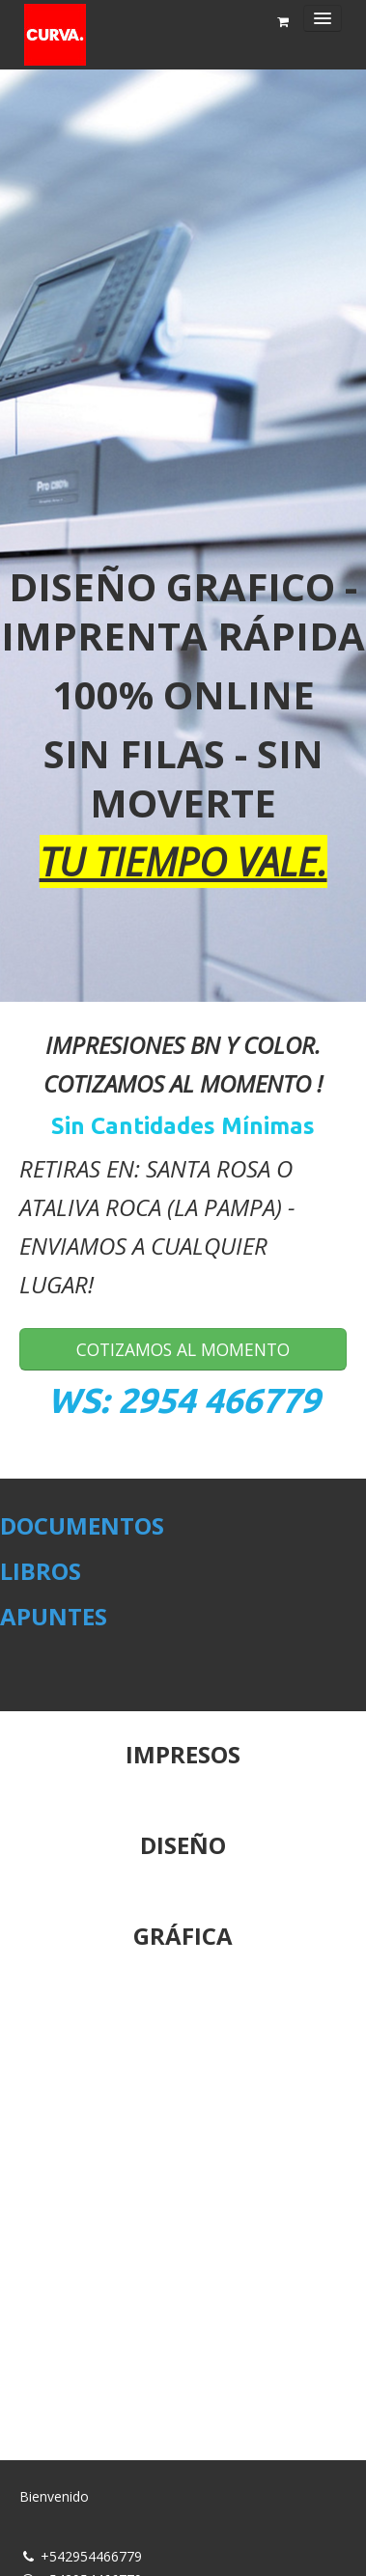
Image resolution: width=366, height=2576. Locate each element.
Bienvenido (54, 2496)
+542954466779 (91, 2556)
